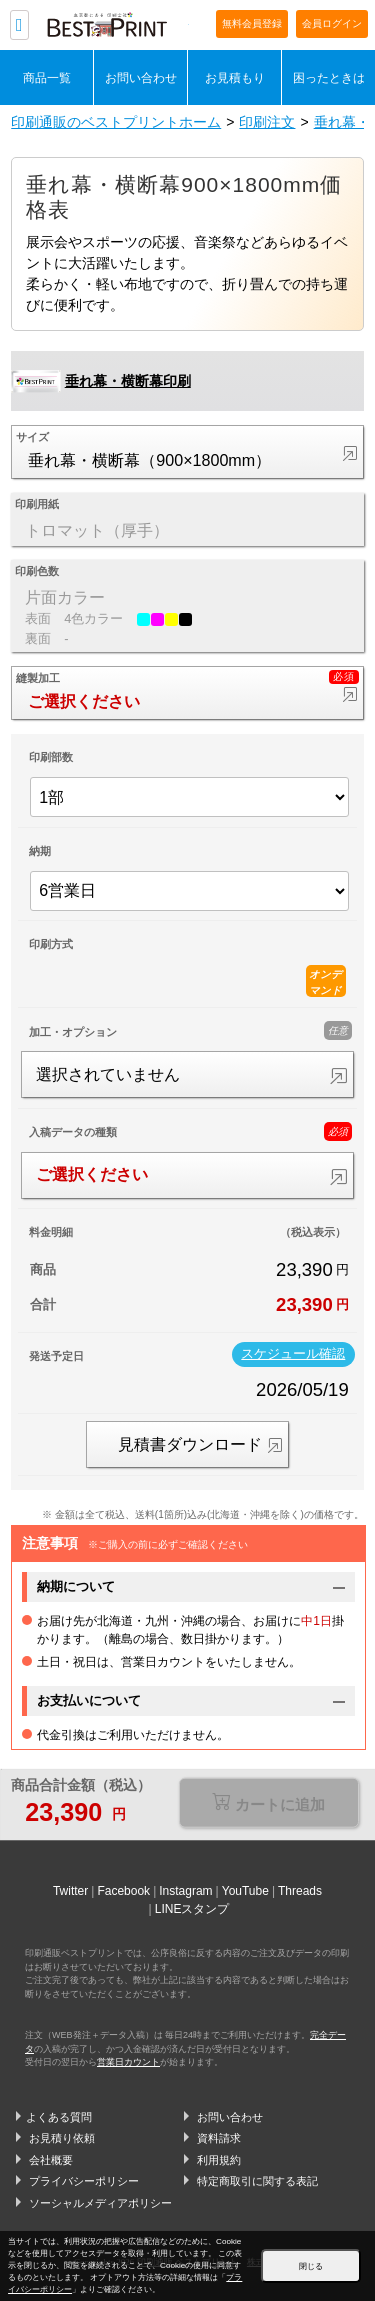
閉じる (311, 2266)
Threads (300, 1891)
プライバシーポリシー (84, 2181)
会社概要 (51, 2160)
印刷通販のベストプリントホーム (116, 122)
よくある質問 (59, 2117)
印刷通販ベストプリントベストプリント (117, 26)
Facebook (123, 1891)
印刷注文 (267, 122)
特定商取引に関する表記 (257, 2181)
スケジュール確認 (293, 1354)
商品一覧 (47, 77)
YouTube (245, 1891)
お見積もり (235, 77)
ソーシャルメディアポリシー (100, 2203)
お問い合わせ (141, 77)
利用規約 (219, 2160)
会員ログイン (332, 23)
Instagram (185, 1891)
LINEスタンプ (192, 1909)
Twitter (70, 1891)
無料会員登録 (252, 23)
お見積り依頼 (62, 2138)
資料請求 (219, 2138)
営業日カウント (128, 2062)
